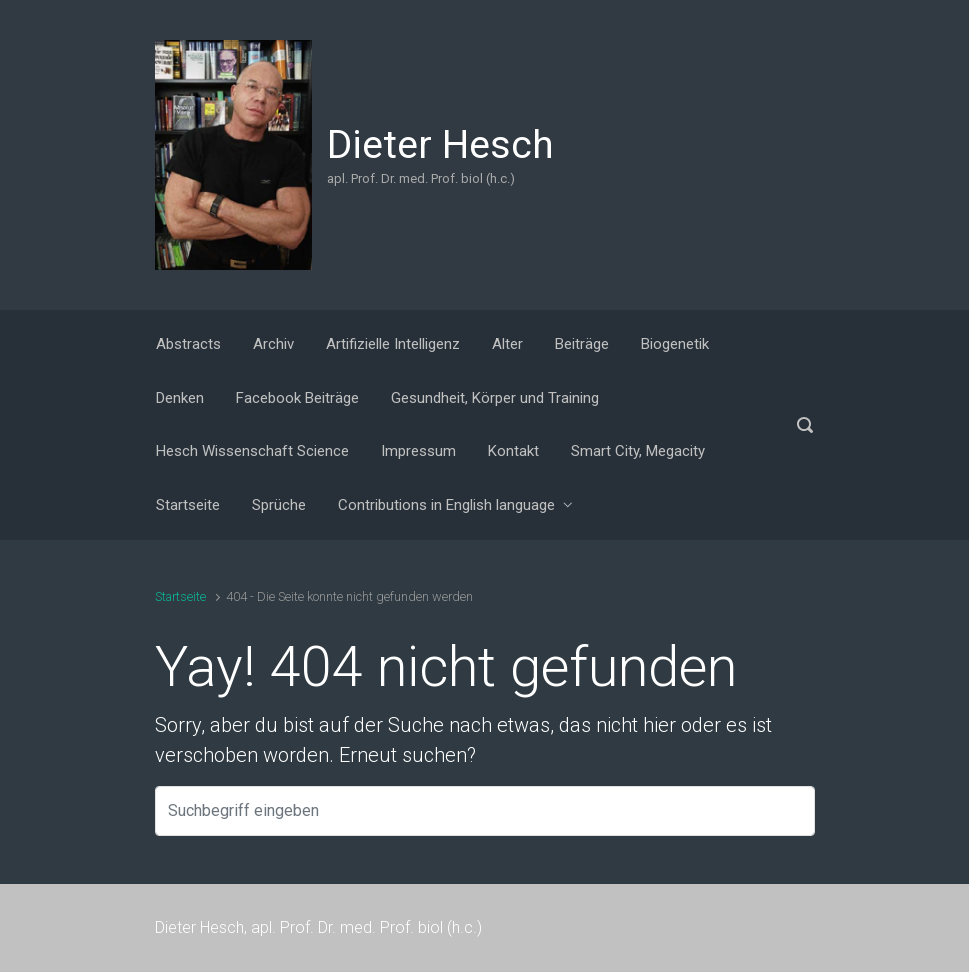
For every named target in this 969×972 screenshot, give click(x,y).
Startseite (180, 596)
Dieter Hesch (440, 145)
